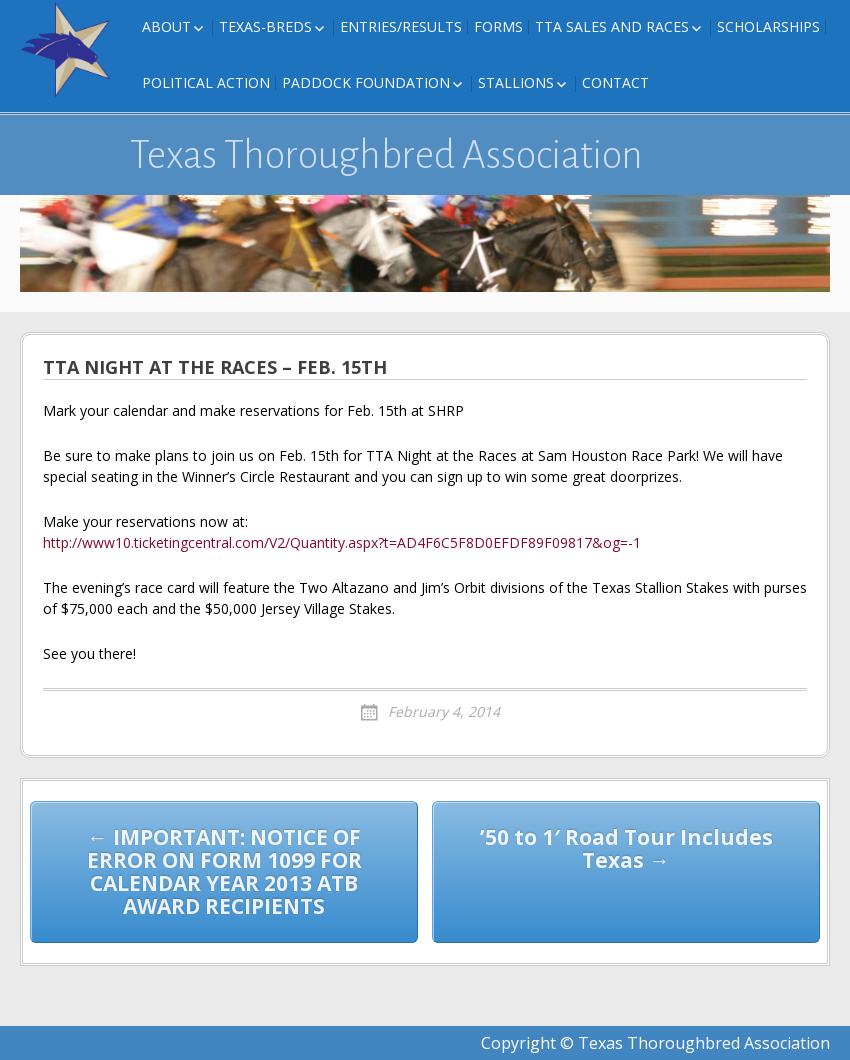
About (166, 26)
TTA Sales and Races (612, 26)
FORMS (498, 26)
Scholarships (768, 26)
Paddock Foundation (366, 82)
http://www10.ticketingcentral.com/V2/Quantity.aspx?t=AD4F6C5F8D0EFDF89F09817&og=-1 (342, 542)
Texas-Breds (265, 26)
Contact (615, 82)
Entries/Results (401, 26)
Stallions (516, 82)
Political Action (206, 82)
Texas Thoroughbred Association (386, 155)
